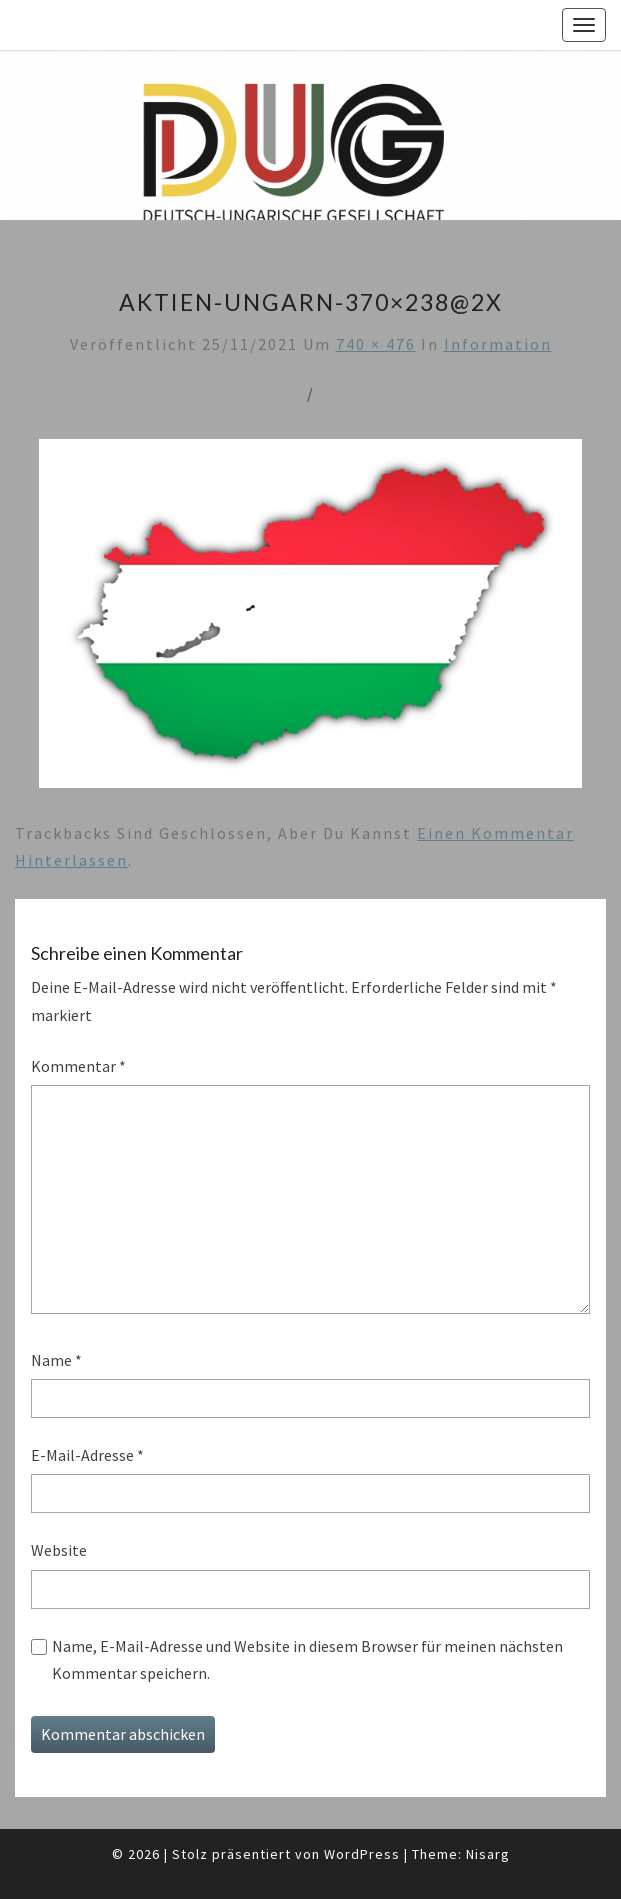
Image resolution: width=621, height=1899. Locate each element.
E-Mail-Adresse (87, 1455)
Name (56, 1360)
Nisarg (488, 1854)
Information (498, 344)
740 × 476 (376, 344)
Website (59, 1550)
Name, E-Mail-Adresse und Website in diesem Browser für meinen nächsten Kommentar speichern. (307, 1659)
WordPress (362, 1854)
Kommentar (78, 1066)
